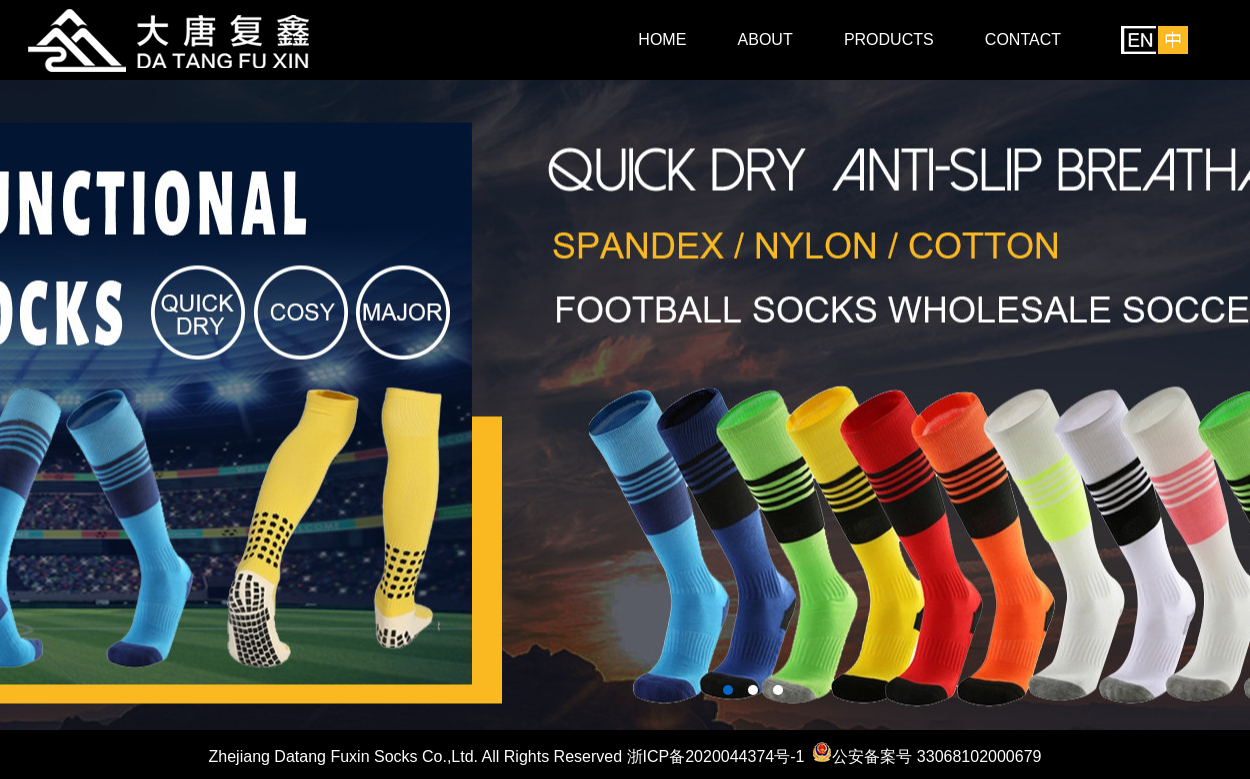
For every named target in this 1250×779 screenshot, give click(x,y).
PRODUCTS (889, 39)
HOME (662, 39)
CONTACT (1023, 39)
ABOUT (765, 39)
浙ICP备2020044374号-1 (716, 756)
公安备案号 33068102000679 (936, 756)
